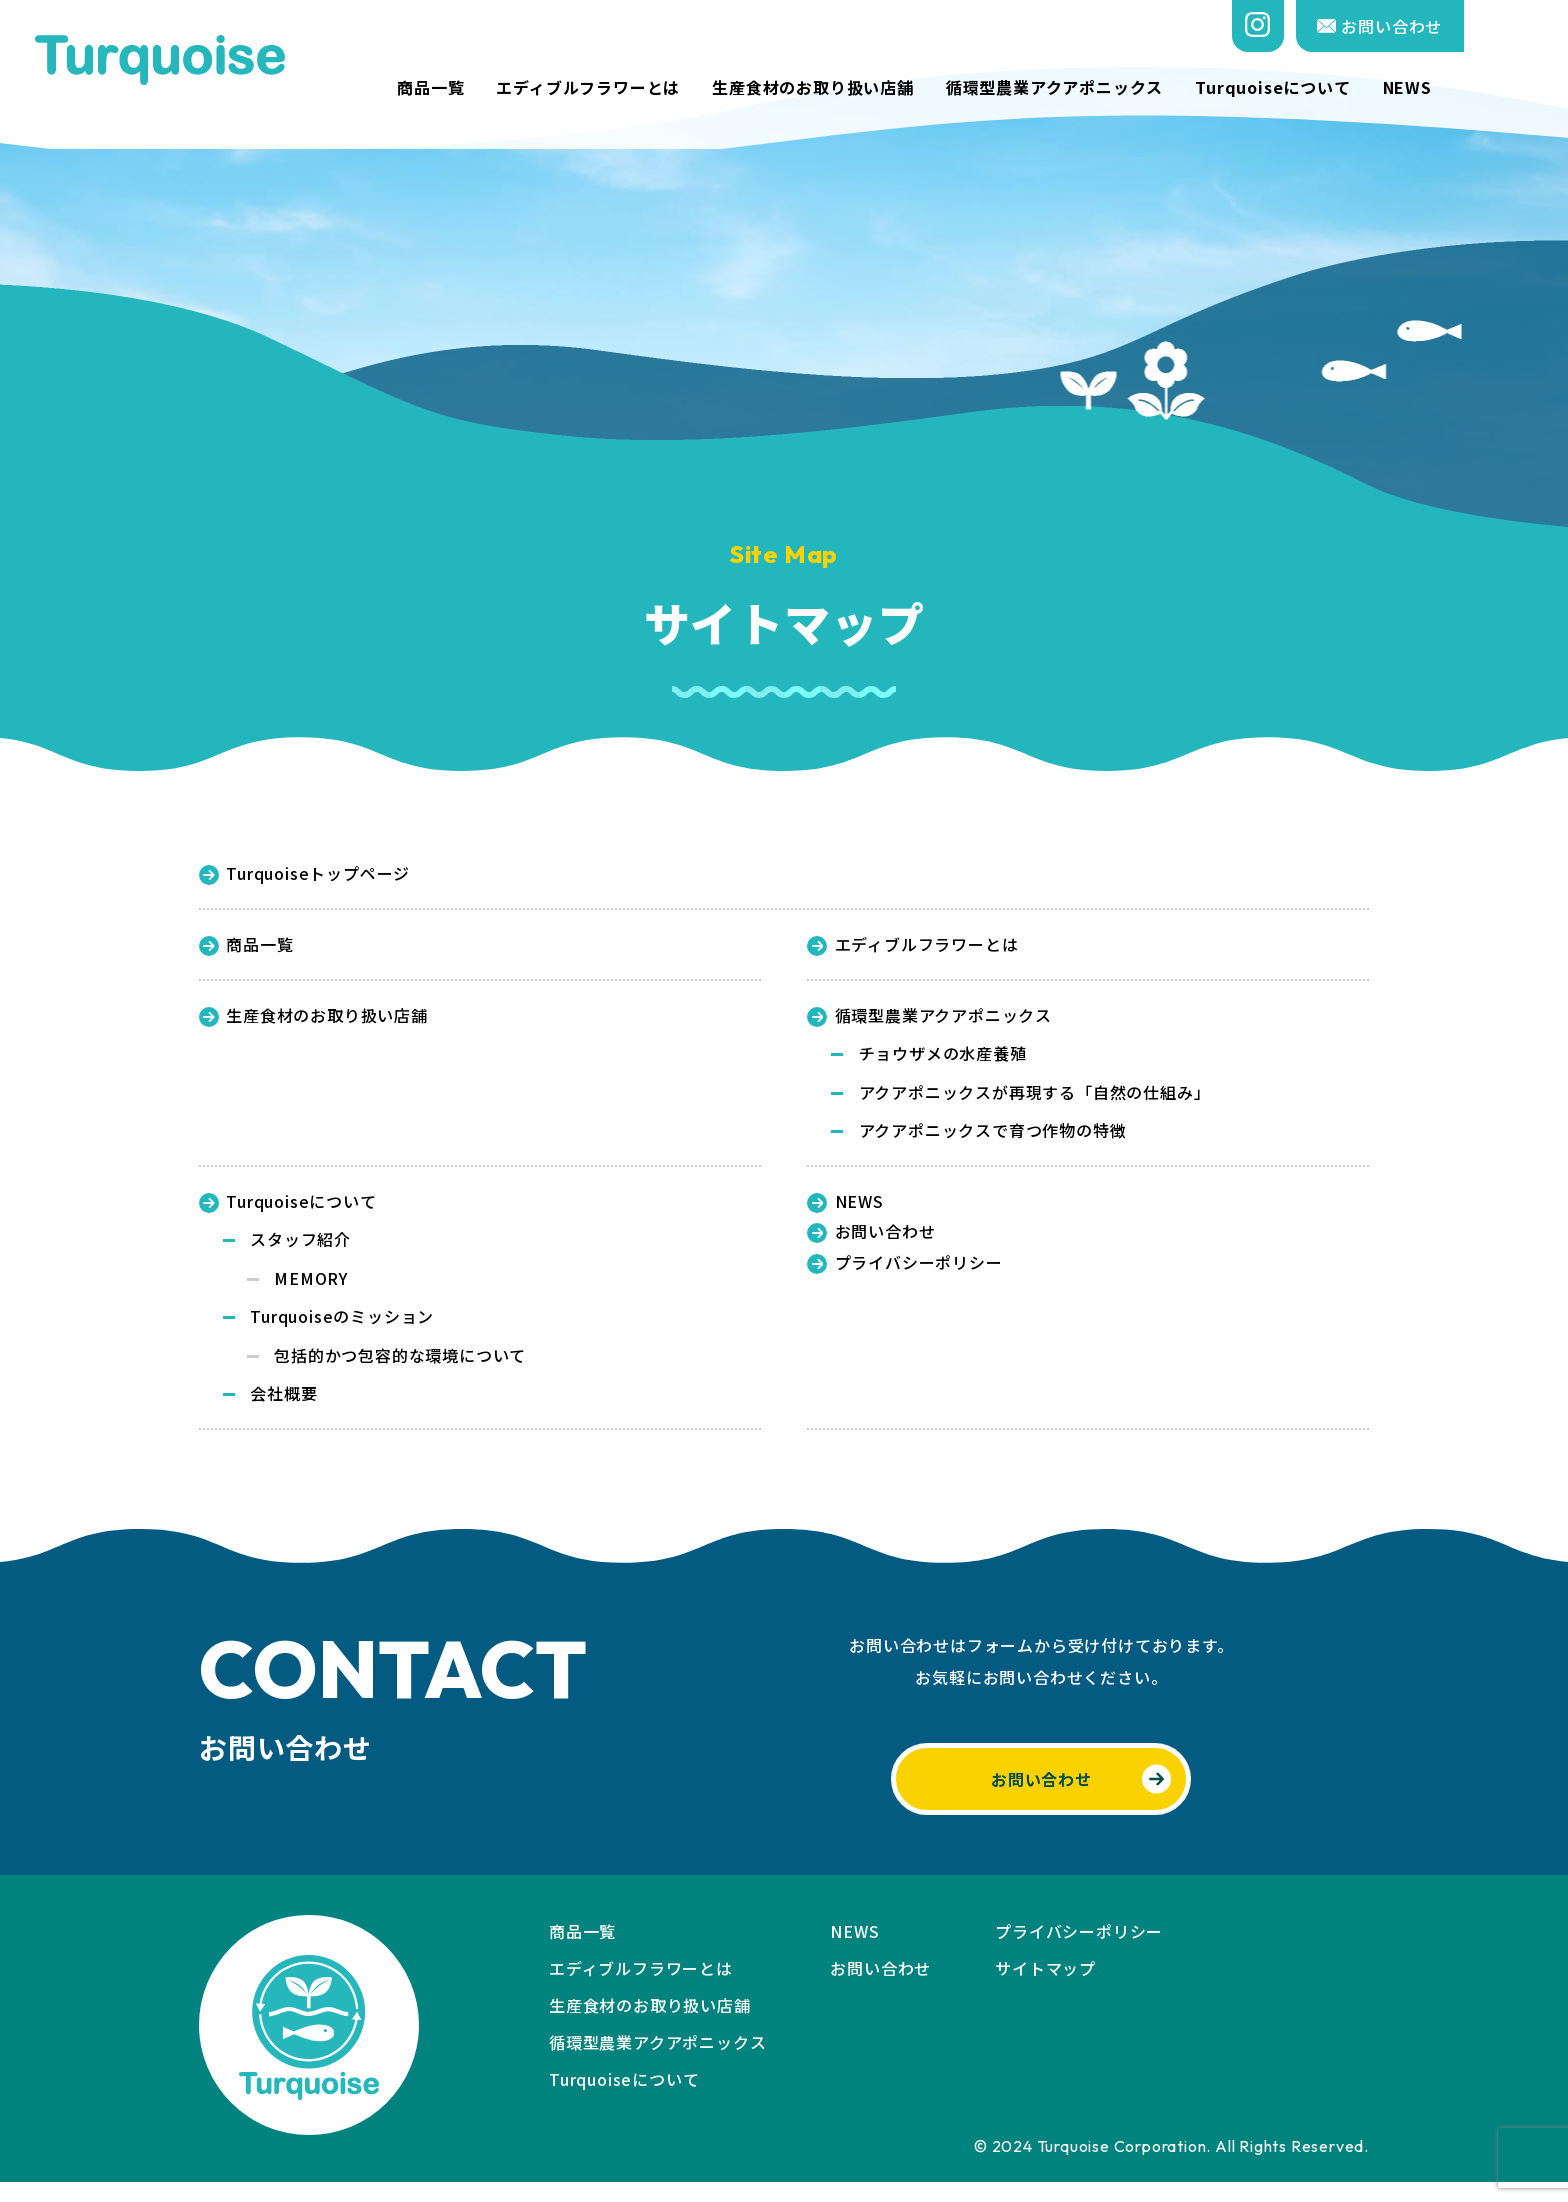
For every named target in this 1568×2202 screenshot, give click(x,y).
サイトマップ (1045, 1988)
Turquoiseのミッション (342, 1331)
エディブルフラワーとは (693, 88)
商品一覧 (534, 88)
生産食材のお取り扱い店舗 (917, 88)
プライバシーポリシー (904, 1275)
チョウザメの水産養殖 (943, 1059)
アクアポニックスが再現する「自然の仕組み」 (1035, 1099)
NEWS (1511, 88)
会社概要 (283, 1411)
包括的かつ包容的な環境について (400, 1371)
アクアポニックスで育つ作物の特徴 (993, 1139)
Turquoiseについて (1376, 88)
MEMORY (311, 1291)
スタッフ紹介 (300, 1251)
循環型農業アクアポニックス (1158, 88)
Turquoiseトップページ (304, 874)
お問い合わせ (1484, 26)
